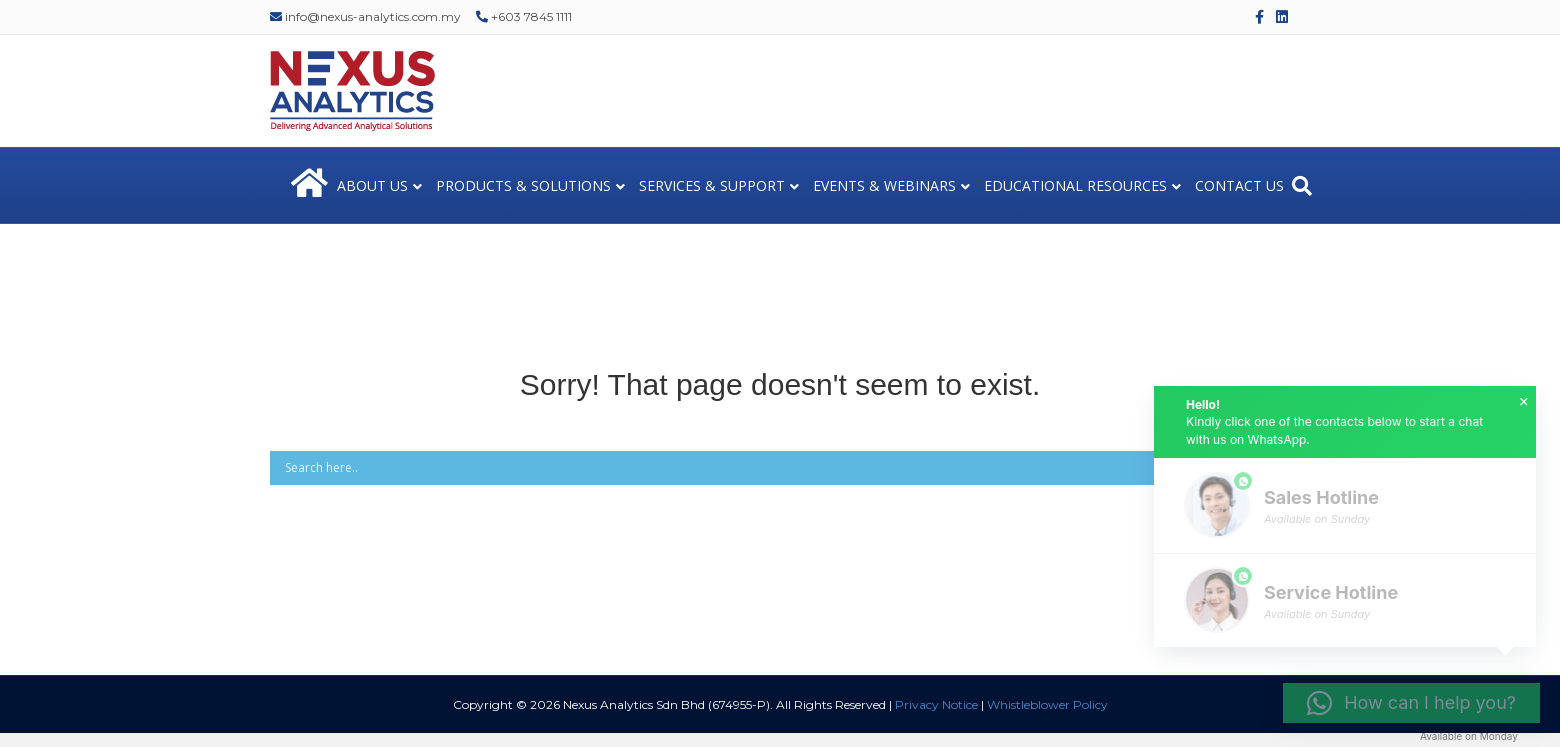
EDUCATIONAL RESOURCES (1075, 185)
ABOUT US (372, 185)
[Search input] (751, 468)
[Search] (1302, 186)
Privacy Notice (936, 704)
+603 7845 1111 (524, 16)
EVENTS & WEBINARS (884, 185)
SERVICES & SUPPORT (712, 185)
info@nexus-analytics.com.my (365, 16)
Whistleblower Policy (1047, 704)
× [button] (1524, 402)
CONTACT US (1239, 185)
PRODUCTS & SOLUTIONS (523, 185)
